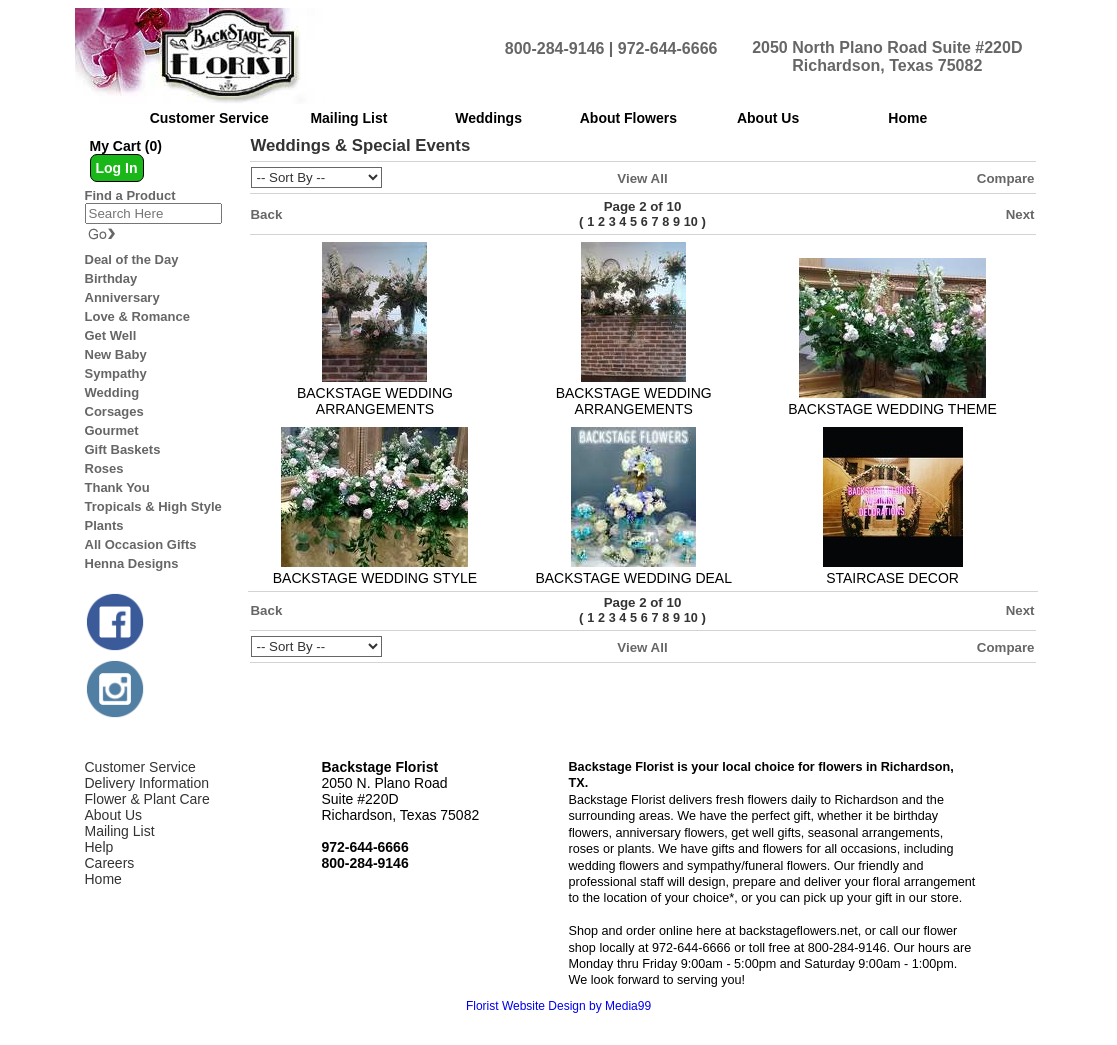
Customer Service (140, 767)
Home (103, 879)
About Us (114, 815)
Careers (110, 863)
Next (1020, 214)
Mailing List (120, 831)
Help (99, 847)
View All (642, 178)
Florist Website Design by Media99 (558, 1006)
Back (267, 214)
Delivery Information (147, 783)
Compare (1006, 178)
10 (691, 222)
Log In (117, 168)
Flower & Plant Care (147, 799)
